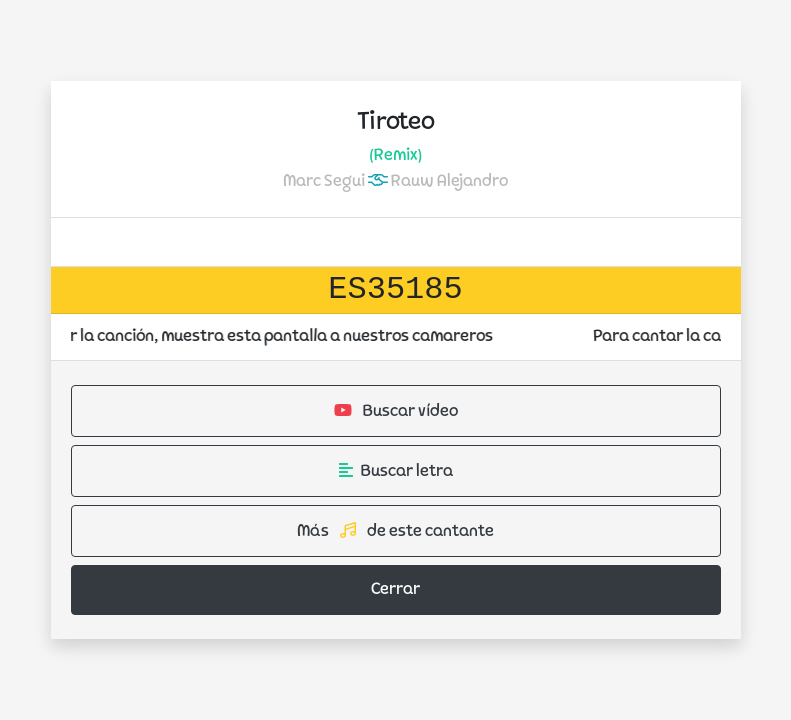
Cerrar (395, 590)
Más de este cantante (395, 531)
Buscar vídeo (396, 411)
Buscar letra (396, 471)
